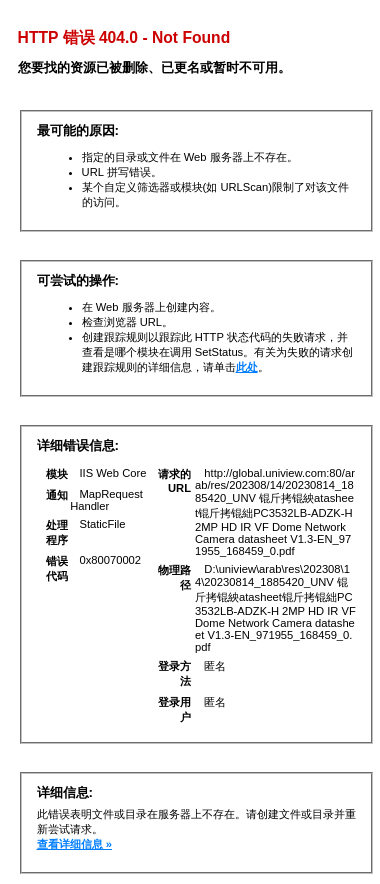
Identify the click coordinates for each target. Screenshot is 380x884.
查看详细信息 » (74, 844)
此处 (247, 367)
